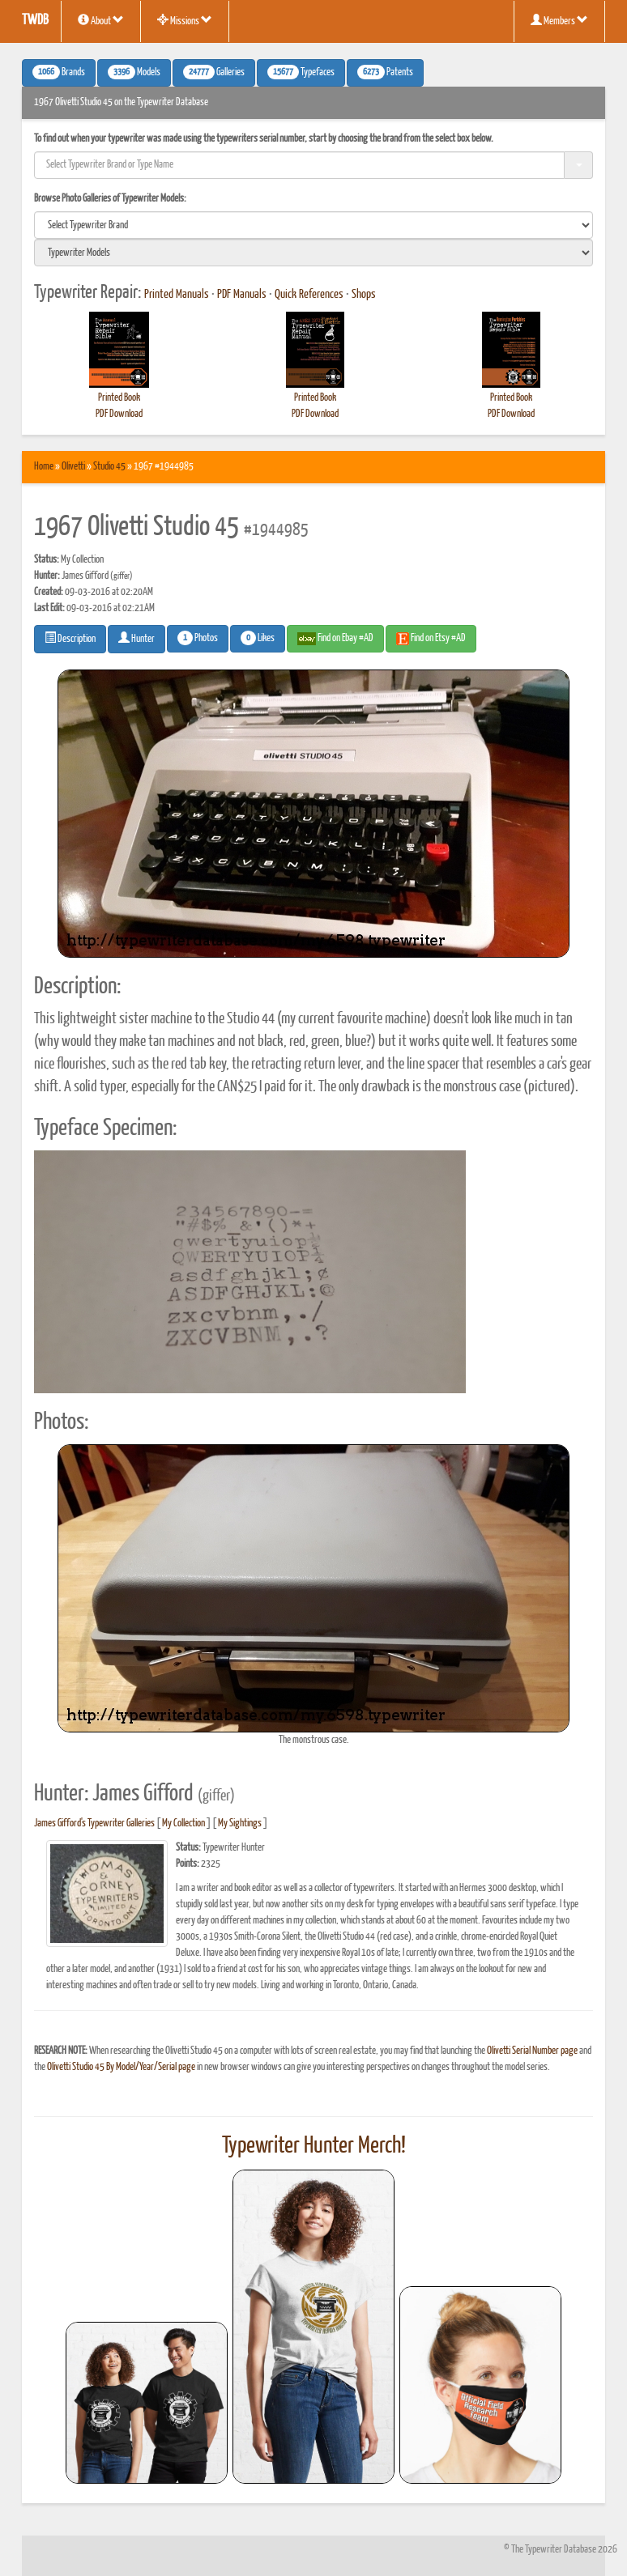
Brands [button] (58, 72)
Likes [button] (258, 638)
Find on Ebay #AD (335, 638)
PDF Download (119, 414)
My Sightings (240, 1823)
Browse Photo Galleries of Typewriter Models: (110, 198)
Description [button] (70, 637)
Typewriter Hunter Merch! (314, 2146)
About (101, 20)
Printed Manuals (176, 294)
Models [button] (134, 72)
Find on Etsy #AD (431, 638)
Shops (364, 294)
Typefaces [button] (301, 72)
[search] (313, 225)
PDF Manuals (242, 294)
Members (559, 20)
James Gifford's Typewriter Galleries (94, 1823)
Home (43, 466)
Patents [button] (385, 72)
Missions (184, 20)
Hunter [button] (136, 637)
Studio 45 (109, 466)
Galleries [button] (214, 72)
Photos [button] (197, 638)
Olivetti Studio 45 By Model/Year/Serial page (121, 2067)
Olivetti (73, 466)
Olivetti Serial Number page (532, 2051)
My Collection (183, 1823)
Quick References (309, 294)
